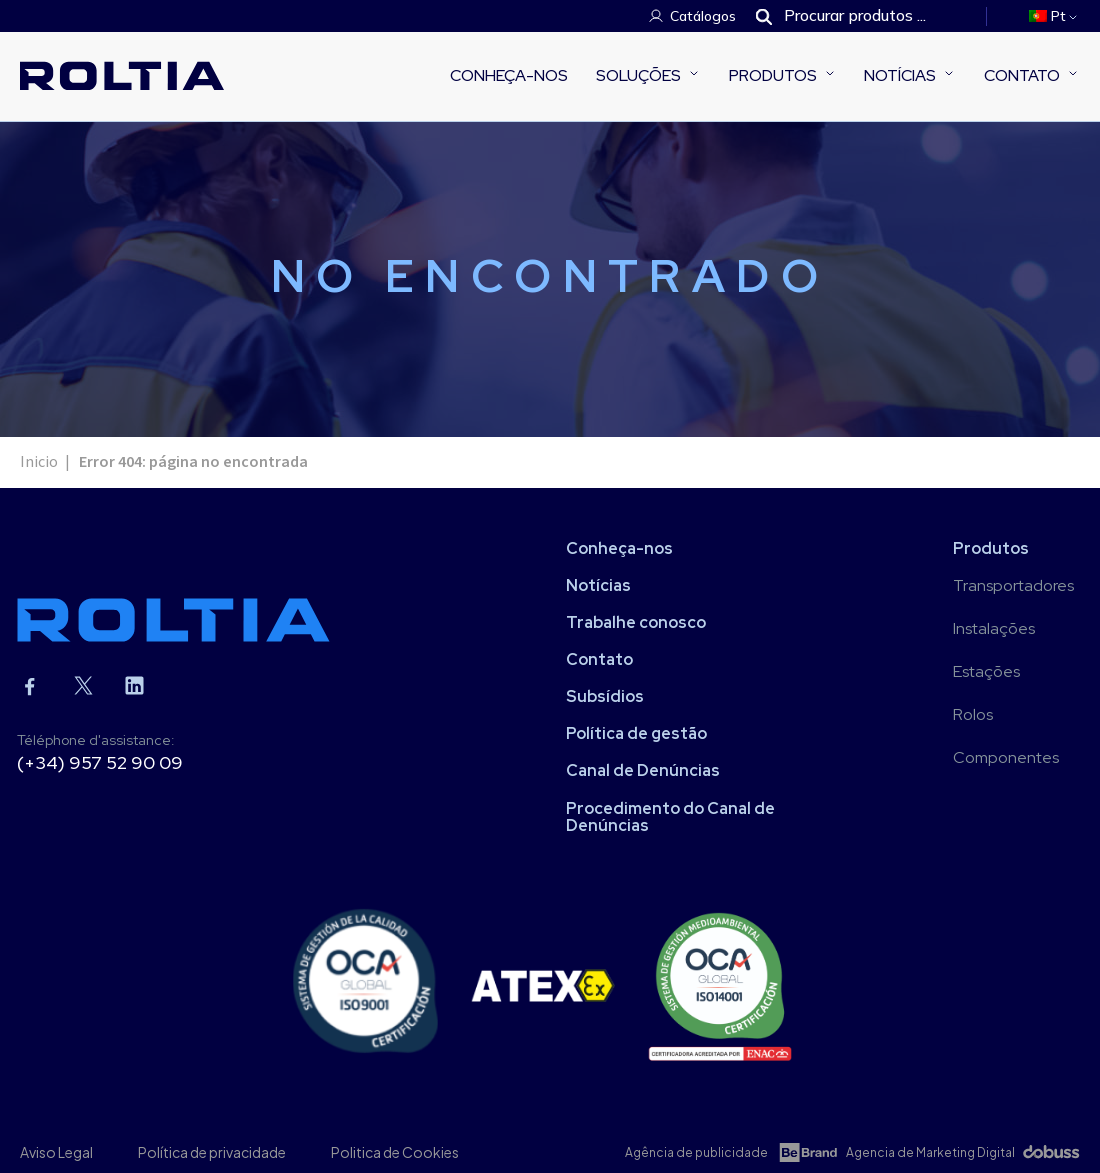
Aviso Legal (56, 1152)
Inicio (39, 462)
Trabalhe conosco (636, 622)
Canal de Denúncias (643, 770)
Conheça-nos (509, 75)
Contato (1022, 75)
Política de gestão (636, 733)
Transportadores (1013, 585)
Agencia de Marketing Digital (930, 1152)
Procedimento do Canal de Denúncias (670, 817)
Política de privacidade (212, 1152)
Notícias (900, 75)
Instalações (994, 628)
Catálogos (703, 16)
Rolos (973, 714)
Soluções (638, 75)
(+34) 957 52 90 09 (100, 762)
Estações (986, 671)
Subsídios (605, 696)
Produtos (773, 75)
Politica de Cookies (395, 1152)
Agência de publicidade (696, 1152)
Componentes (1006, 757)
